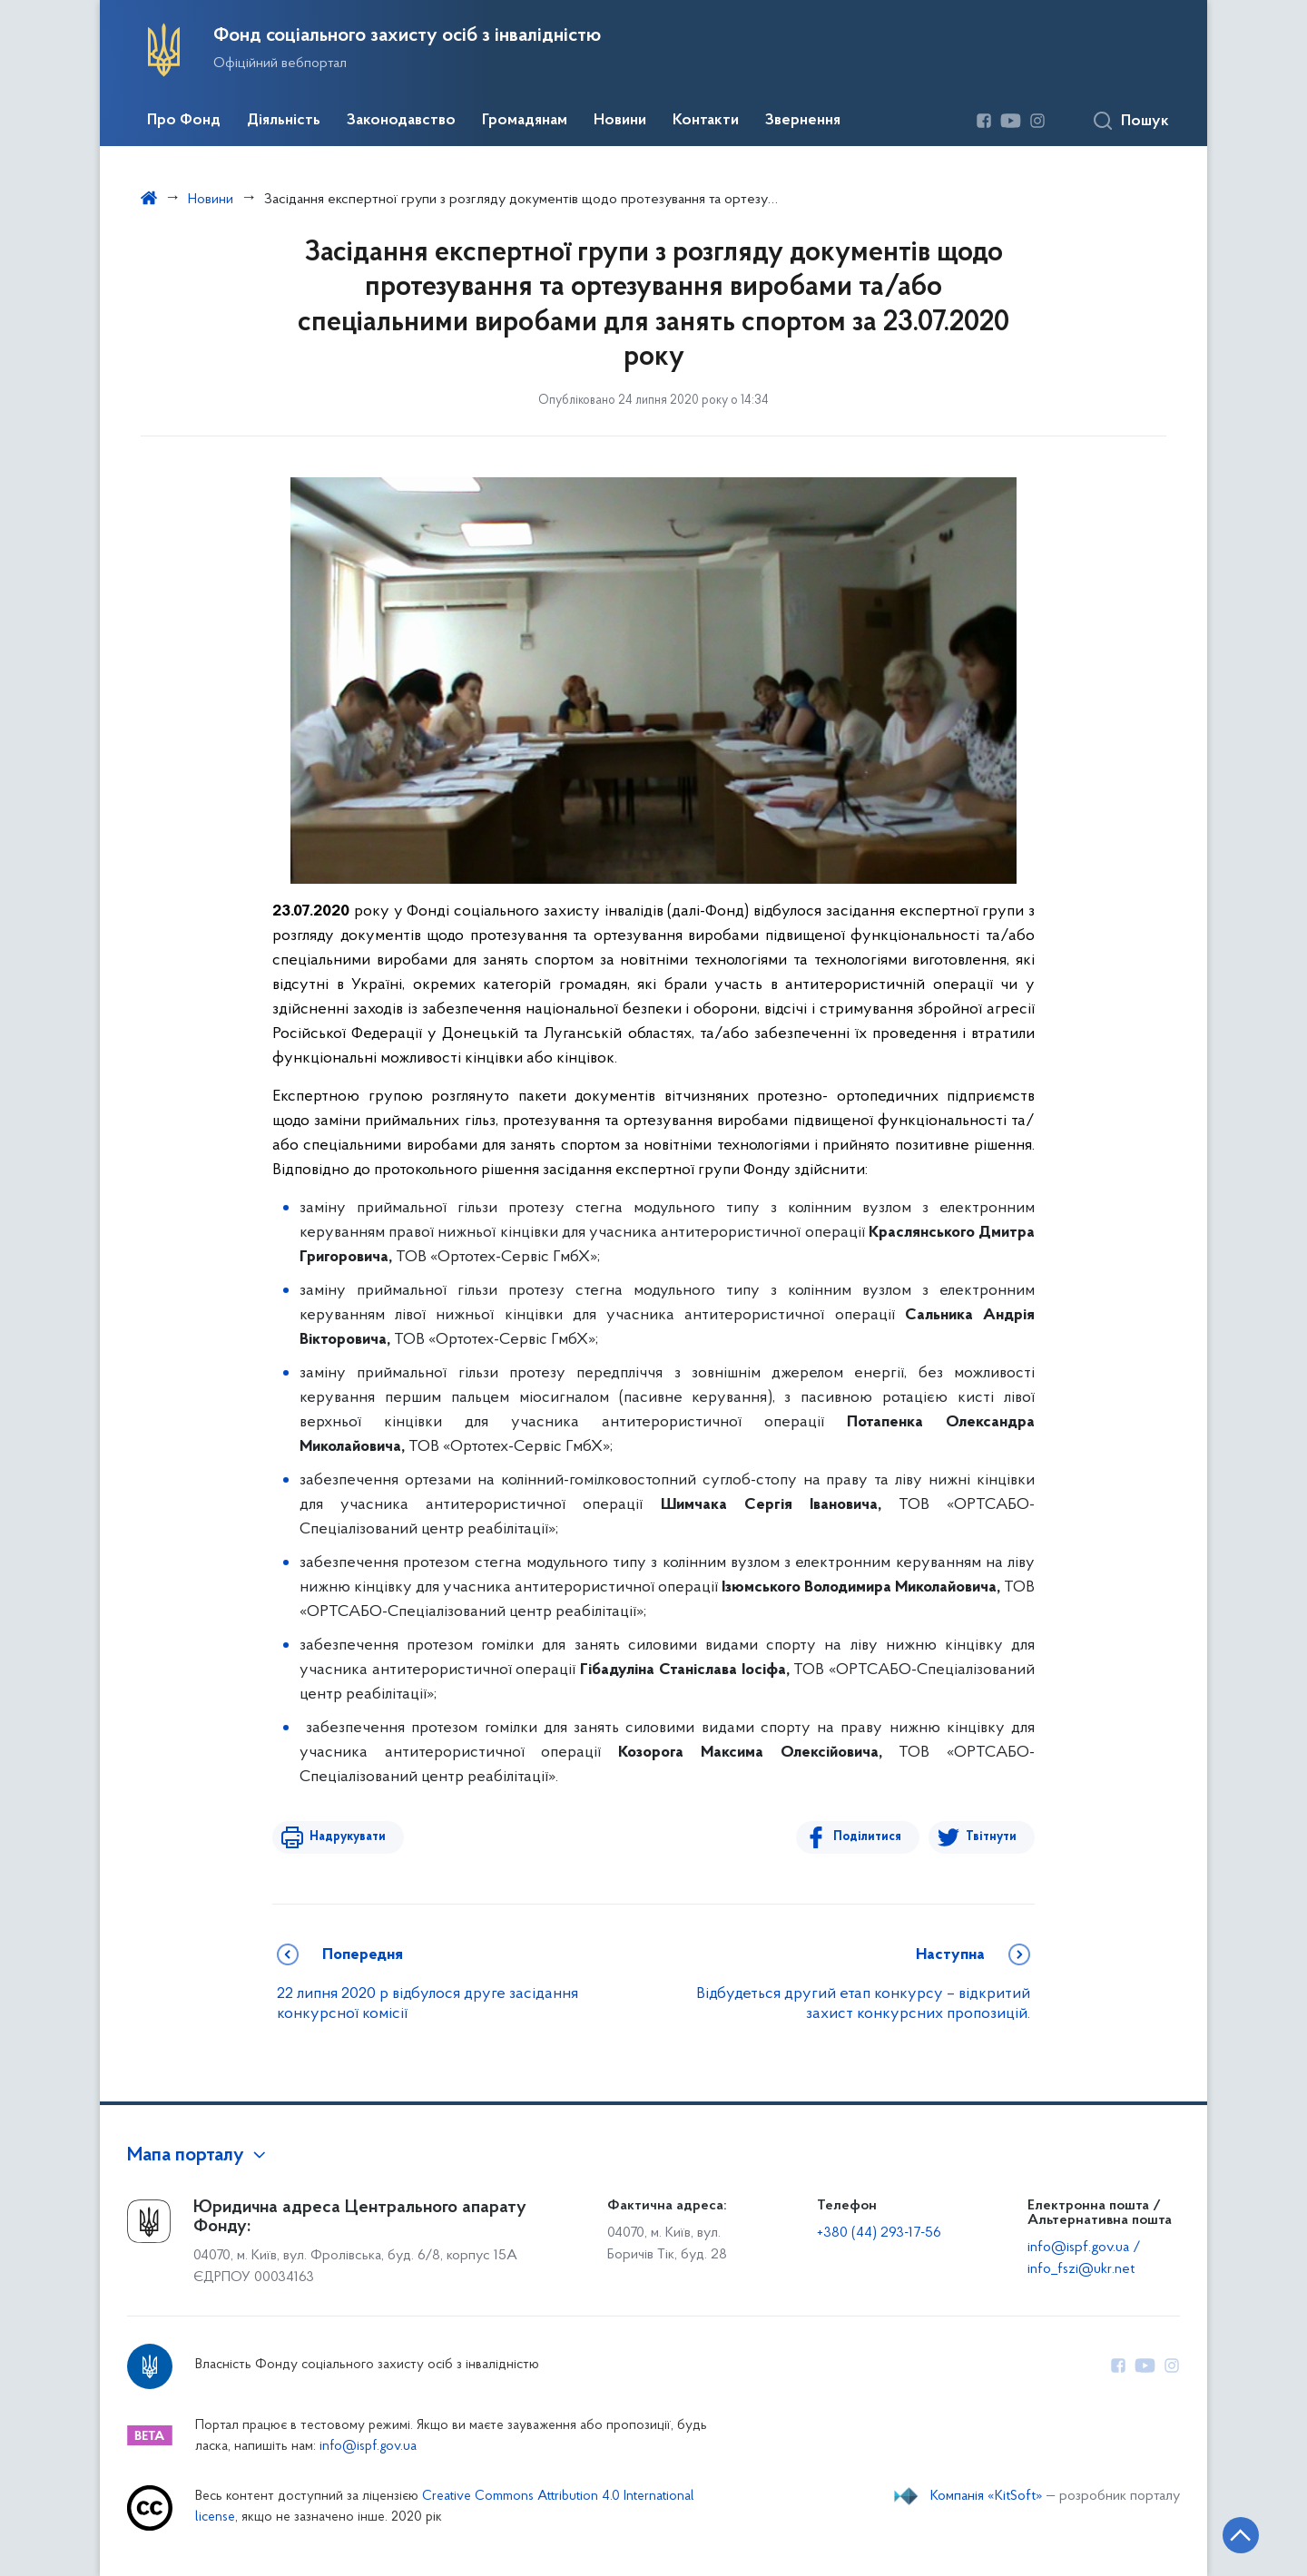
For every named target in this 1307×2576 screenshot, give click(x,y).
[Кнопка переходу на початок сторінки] (1239, 2535)
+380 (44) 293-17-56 (879, 2233)
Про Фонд (184, 121)
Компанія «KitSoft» (986, 2496)
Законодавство (401, 121)
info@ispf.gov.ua (368, 2447)
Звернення (802, 121)
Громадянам (524, 121)
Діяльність (283, 121)
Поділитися (868, 1837)
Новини (620, 121)
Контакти (706, 121)
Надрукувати (347, 1837)
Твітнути (991, 1837)
